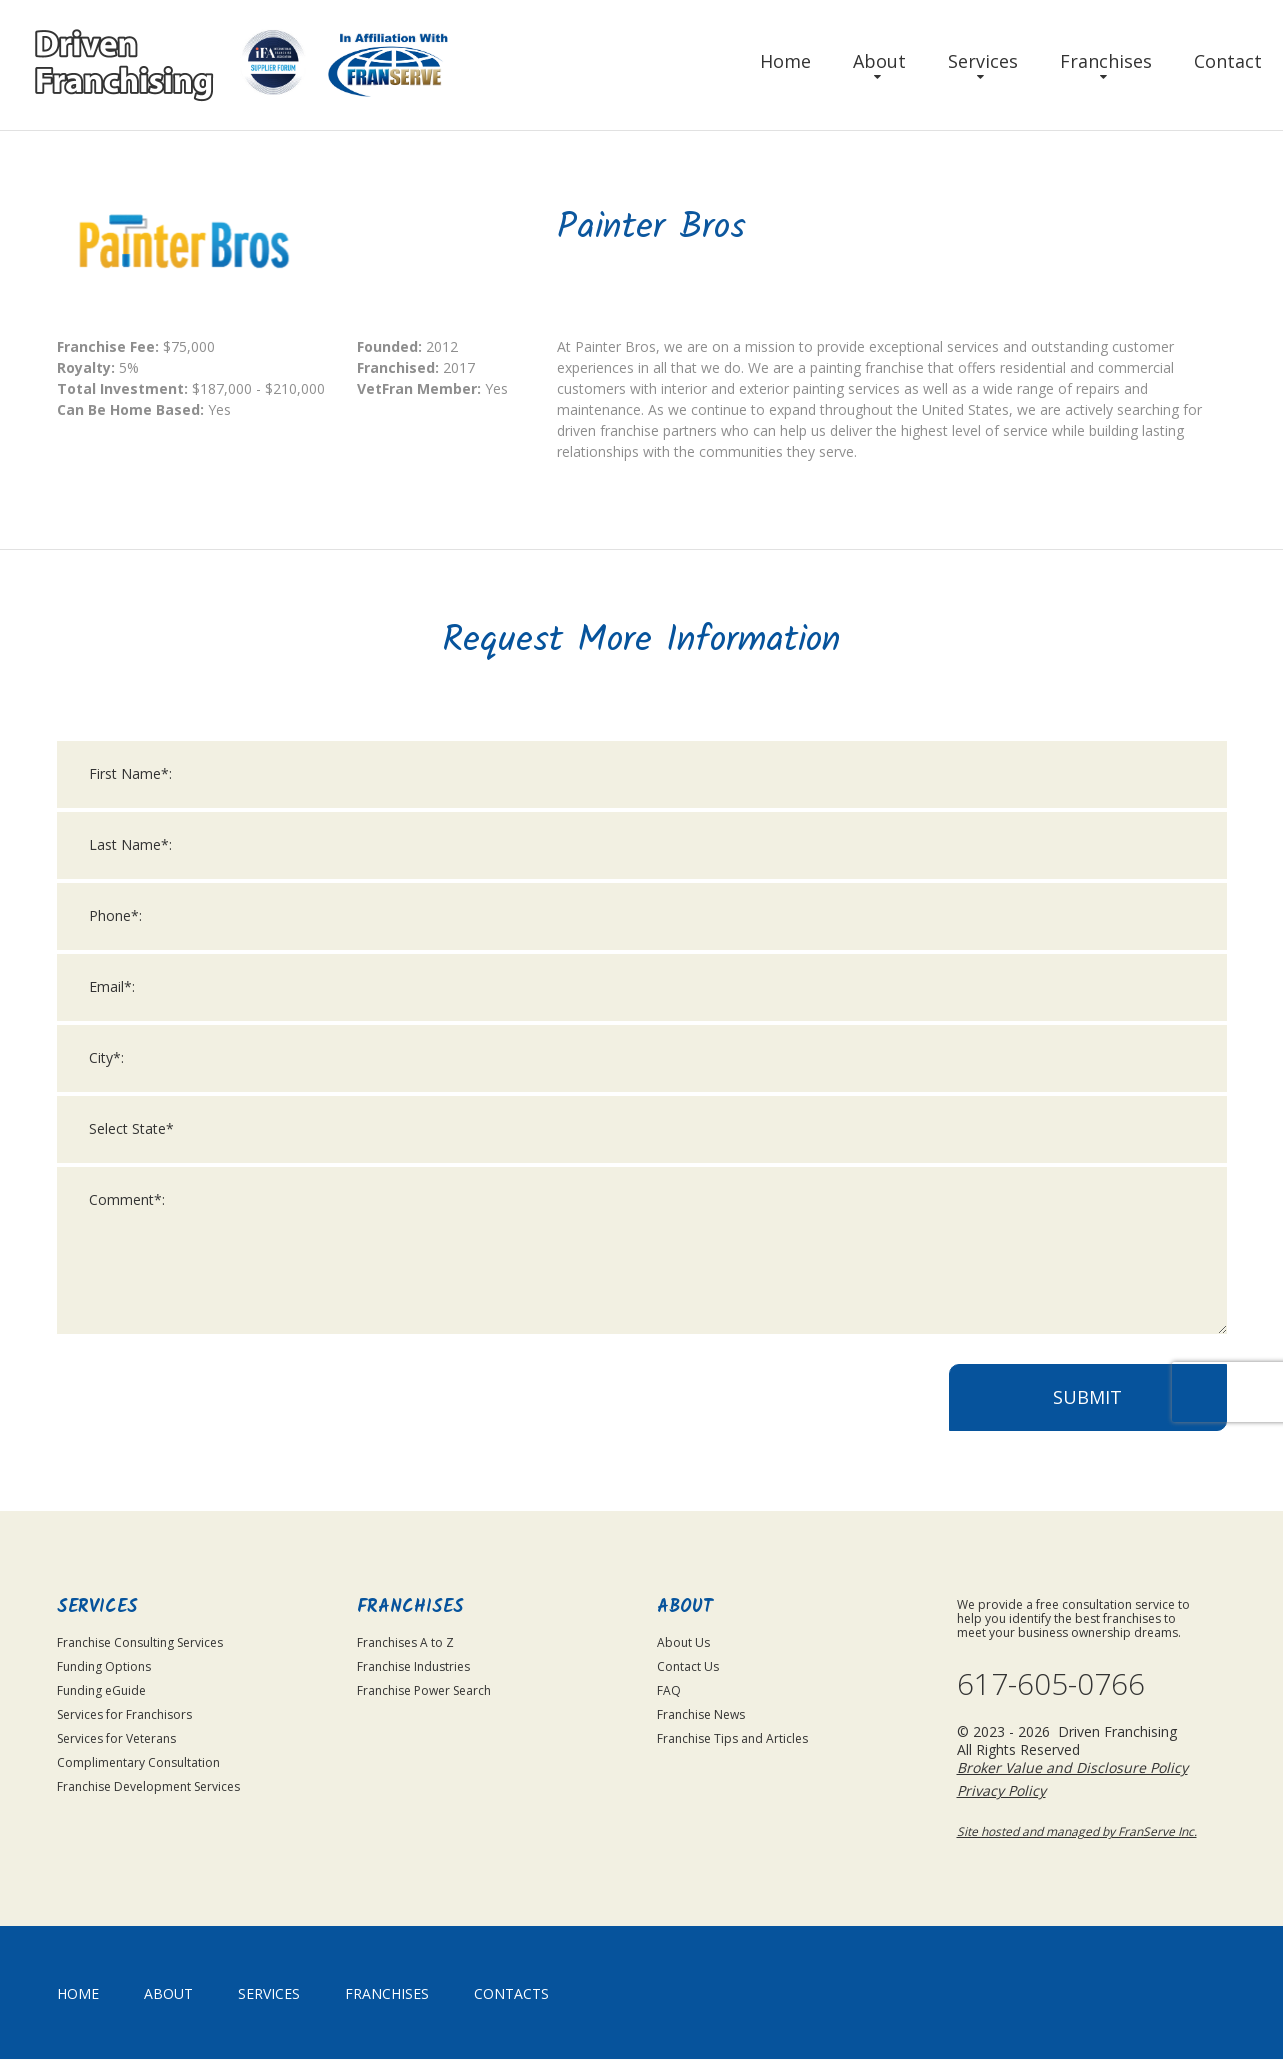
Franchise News (701, 1714)
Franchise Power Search (424, 1690)
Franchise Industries (413, 1666)
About (879, 61)
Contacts (511, 1994)
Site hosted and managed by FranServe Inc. (1077, 1832)
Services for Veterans (116, 1738)
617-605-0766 (1051, 1685)
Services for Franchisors (124, 1714)
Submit (1087, 1417)
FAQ (669, 1690)
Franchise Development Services (148, 1786)
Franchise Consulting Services (140, 1642)
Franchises (1106, 61)
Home (785, 61)
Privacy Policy (1001, 1791)
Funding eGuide (101, 1690)
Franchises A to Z (405, 1642)
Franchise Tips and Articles (732, 1738)
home (78, 1994)
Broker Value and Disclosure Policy (1072, 1768)
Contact (1228, 61)
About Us (683, 1642)
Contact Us (688, 1666)
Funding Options (104, 1666)
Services (983, 61)
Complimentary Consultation (138, 1762)
